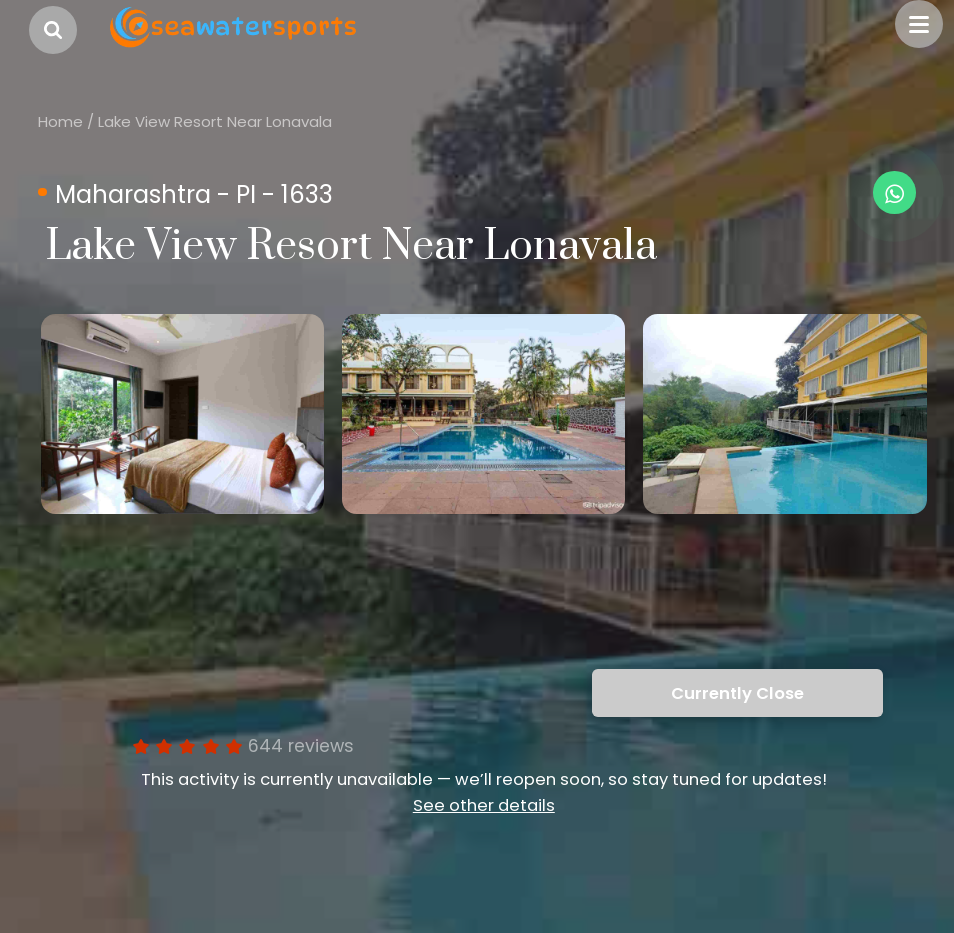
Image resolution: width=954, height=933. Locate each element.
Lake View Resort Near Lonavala (215, 121)
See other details (484, 805)
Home (60, 121)
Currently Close (737, 693)
